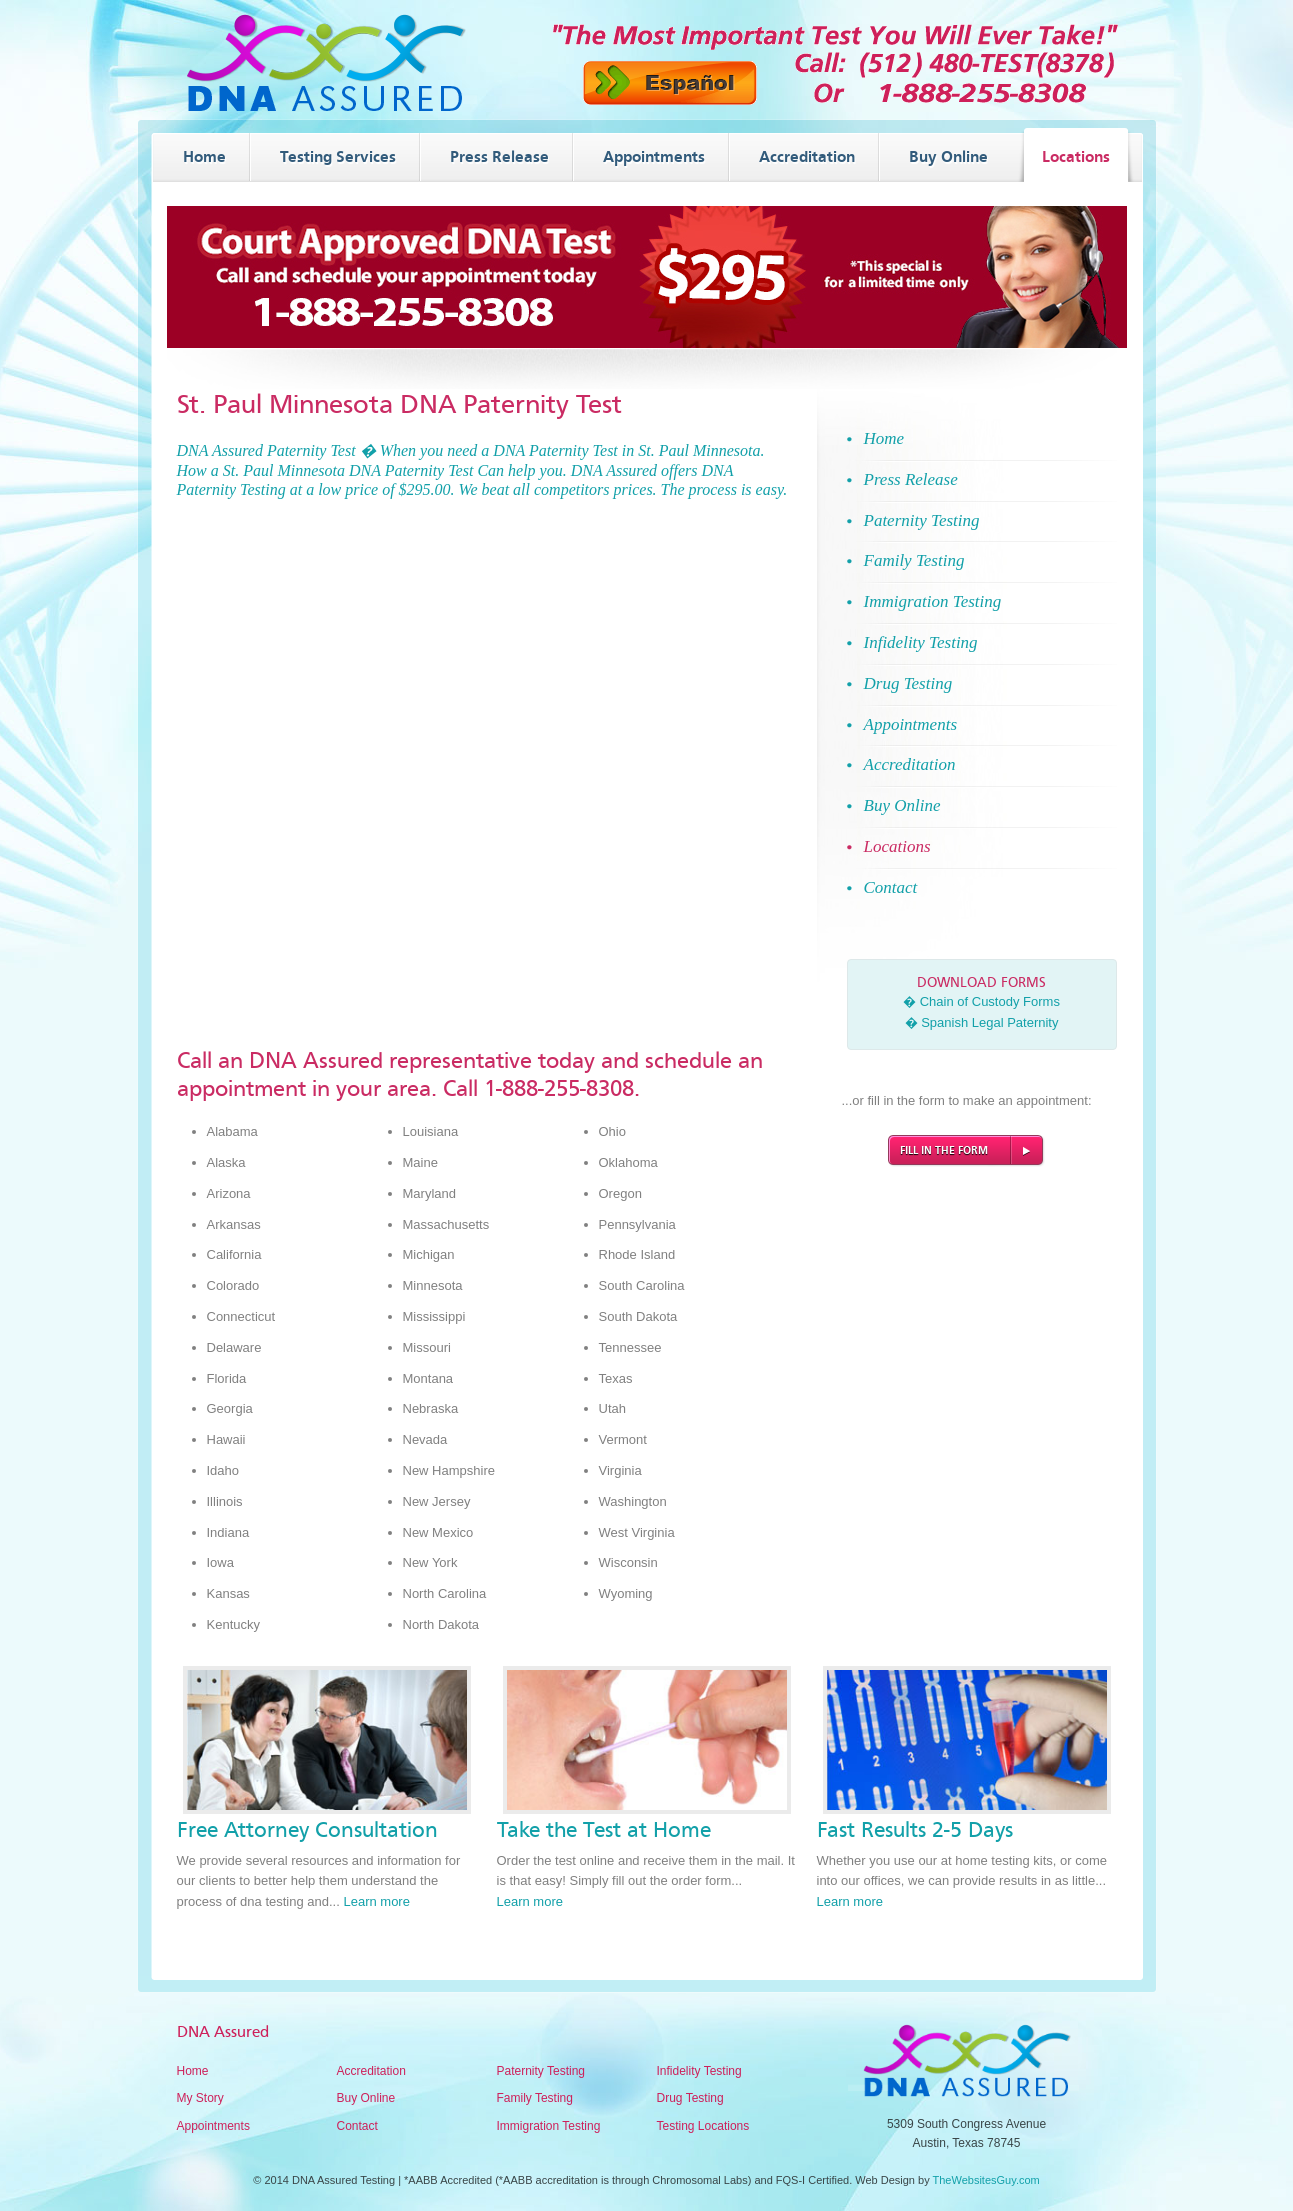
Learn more (376, 1901)
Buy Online (366, 2098)
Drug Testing (690, 2098)
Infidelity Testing (699, 2071)
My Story (200, 2098)
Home (193, 2071)
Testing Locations (703, 2126)
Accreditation (371, 2071)
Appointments (213, 2126)
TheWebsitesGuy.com (986, 2180)
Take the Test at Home (604, 1830)
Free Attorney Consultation (307, 1830)
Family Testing (535, 2098)
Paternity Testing (541, 2071)
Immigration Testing (549, 2126)
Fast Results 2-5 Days (915, 1830)
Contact (357, 2126)
